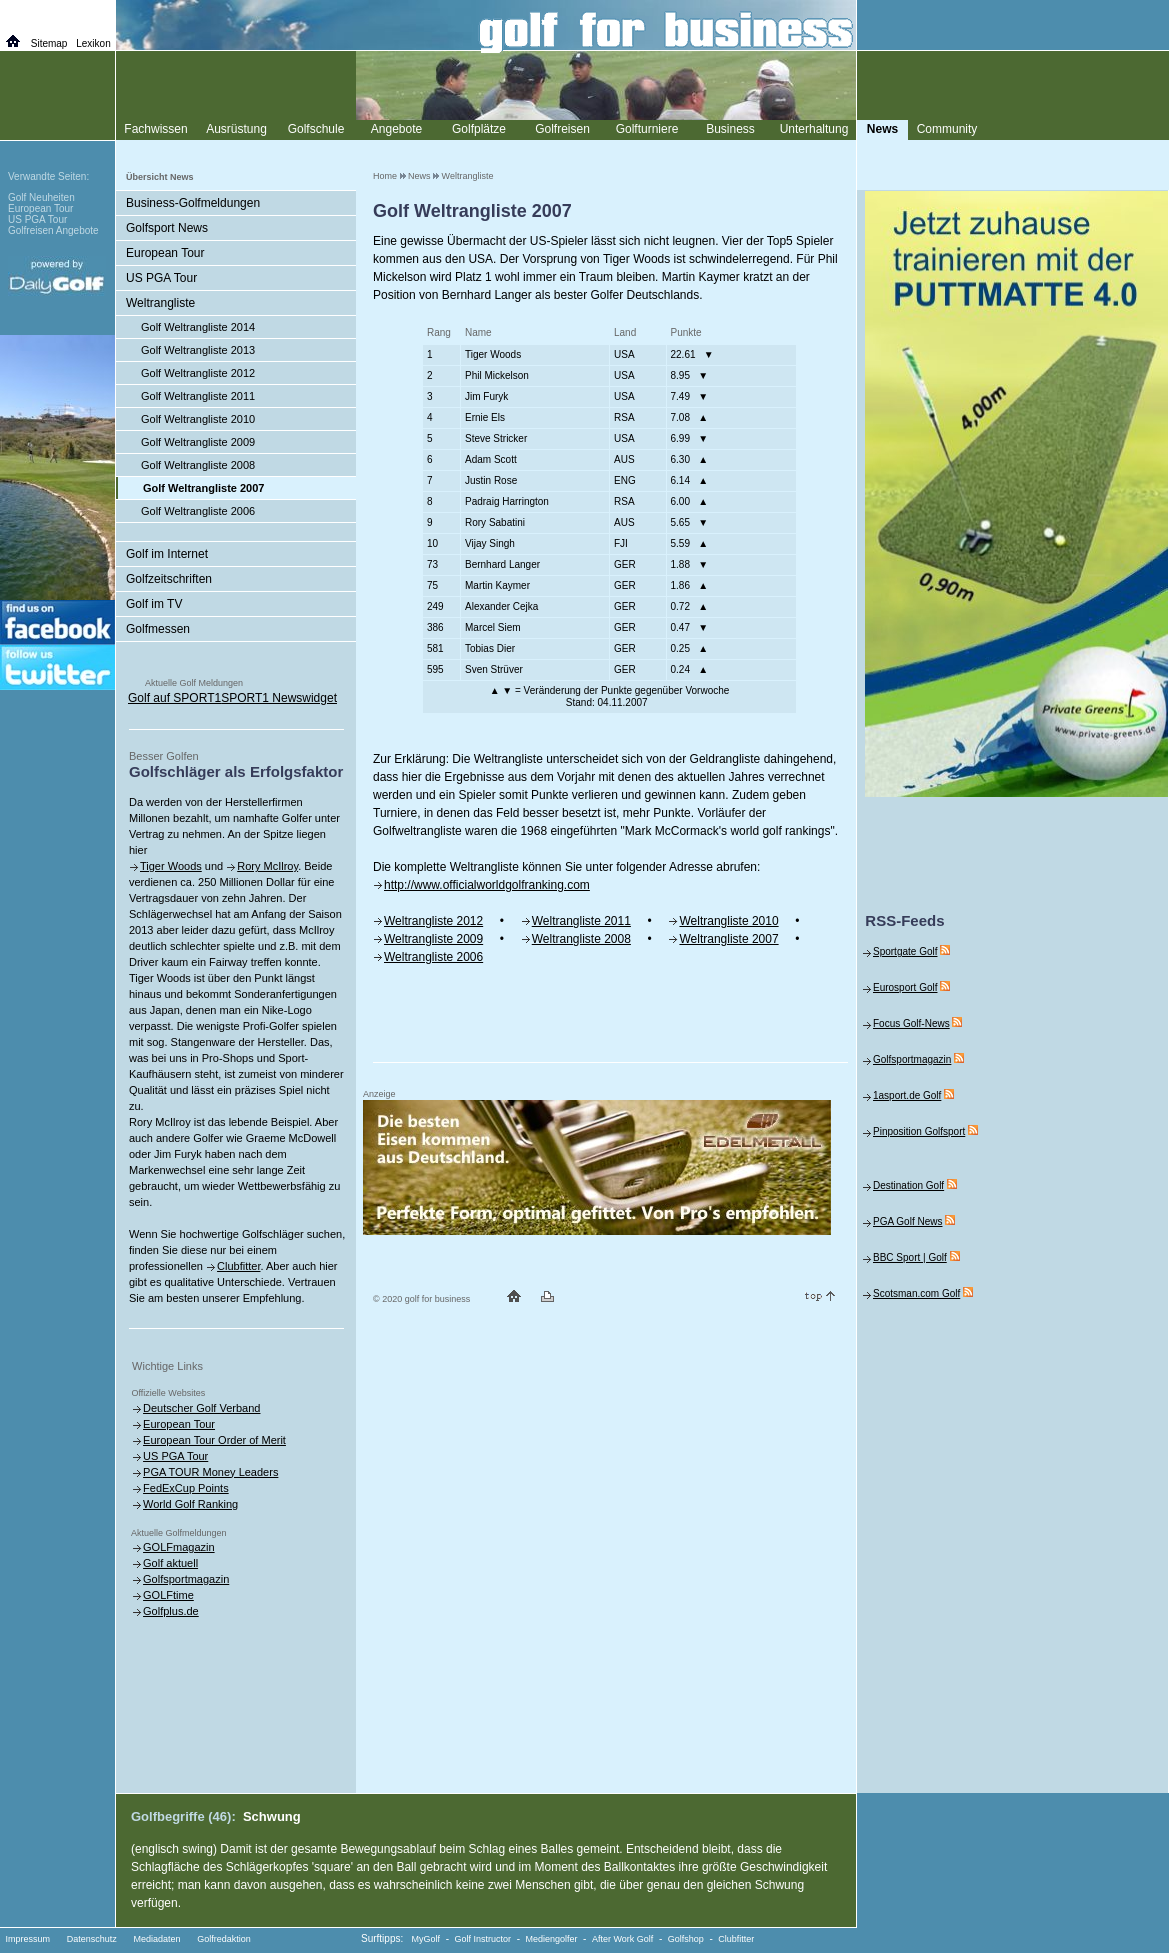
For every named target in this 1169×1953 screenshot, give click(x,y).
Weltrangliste (468, 176)
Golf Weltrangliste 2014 (198, 327)
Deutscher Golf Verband (201, 1408)
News (419, 176)
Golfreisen (562, 129)
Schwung (272, 1816)
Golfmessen (158, 629)
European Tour (165, 253)
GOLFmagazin (179, 1547)
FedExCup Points (186, 1488)
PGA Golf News (907, 1221)
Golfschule (316, 129)
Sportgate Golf (905, 951)
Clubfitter (238, 1266)
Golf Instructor (483, 1939)
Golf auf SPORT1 (174, 698)
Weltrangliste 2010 (728, 921)
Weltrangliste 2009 (433, 939)
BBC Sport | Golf (910, 1257)
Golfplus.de (171, 1611)
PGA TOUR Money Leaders (210, 1472)
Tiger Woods (171, 866)
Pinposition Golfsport (919, 1131)
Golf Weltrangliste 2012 (198, 373)
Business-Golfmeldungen (193, 203)
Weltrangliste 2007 (728, 939)
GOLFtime (168, 1595)
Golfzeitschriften (169, 579)
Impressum (28, 1939)
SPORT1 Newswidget (279, 698)
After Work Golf (622, 1939)
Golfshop (686, 1939)
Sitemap (49, 43)
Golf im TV (154, 604)
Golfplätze (479, 129)
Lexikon (93, 43)
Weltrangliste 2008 (581, 939)
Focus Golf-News (911, 1023)
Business (730, 129)
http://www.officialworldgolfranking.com (487, 885)
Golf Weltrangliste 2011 (198, 396)
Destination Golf (908, 1185)
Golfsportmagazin (186, 1579)
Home (385, 176)
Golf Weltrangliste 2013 (198, 350)
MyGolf (426, 1939)
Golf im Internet (167, 554)
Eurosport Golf (905, 987)
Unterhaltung (814, 129)
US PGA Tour (161, 278)
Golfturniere (647, 129)
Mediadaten (156, 1939)
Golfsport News (167, 228)
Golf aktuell (170, 1563)
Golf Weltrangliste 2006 (198, 511)
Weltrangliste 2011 (581, 921)
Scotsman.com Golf (916, 1293)
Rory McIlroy (267, 866)
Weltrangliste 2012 (433, 921)
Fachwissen (155, 129)
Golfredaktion (224, 1939)
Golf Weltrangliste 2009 (198, 442)
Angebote (396, 129)
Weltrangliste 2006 (433, 957)
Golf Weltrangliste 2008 (198, 465)
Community (947, 129)
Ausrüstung (236, 129)
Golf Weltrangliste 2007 (203, 488)
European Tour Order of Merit (214, 1440)
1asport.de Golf (907, 1095)
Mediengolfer (552, 1939)
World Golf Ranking (190, 1504)
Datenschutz (92, 1939)
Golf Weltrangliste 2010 (198, 419)
